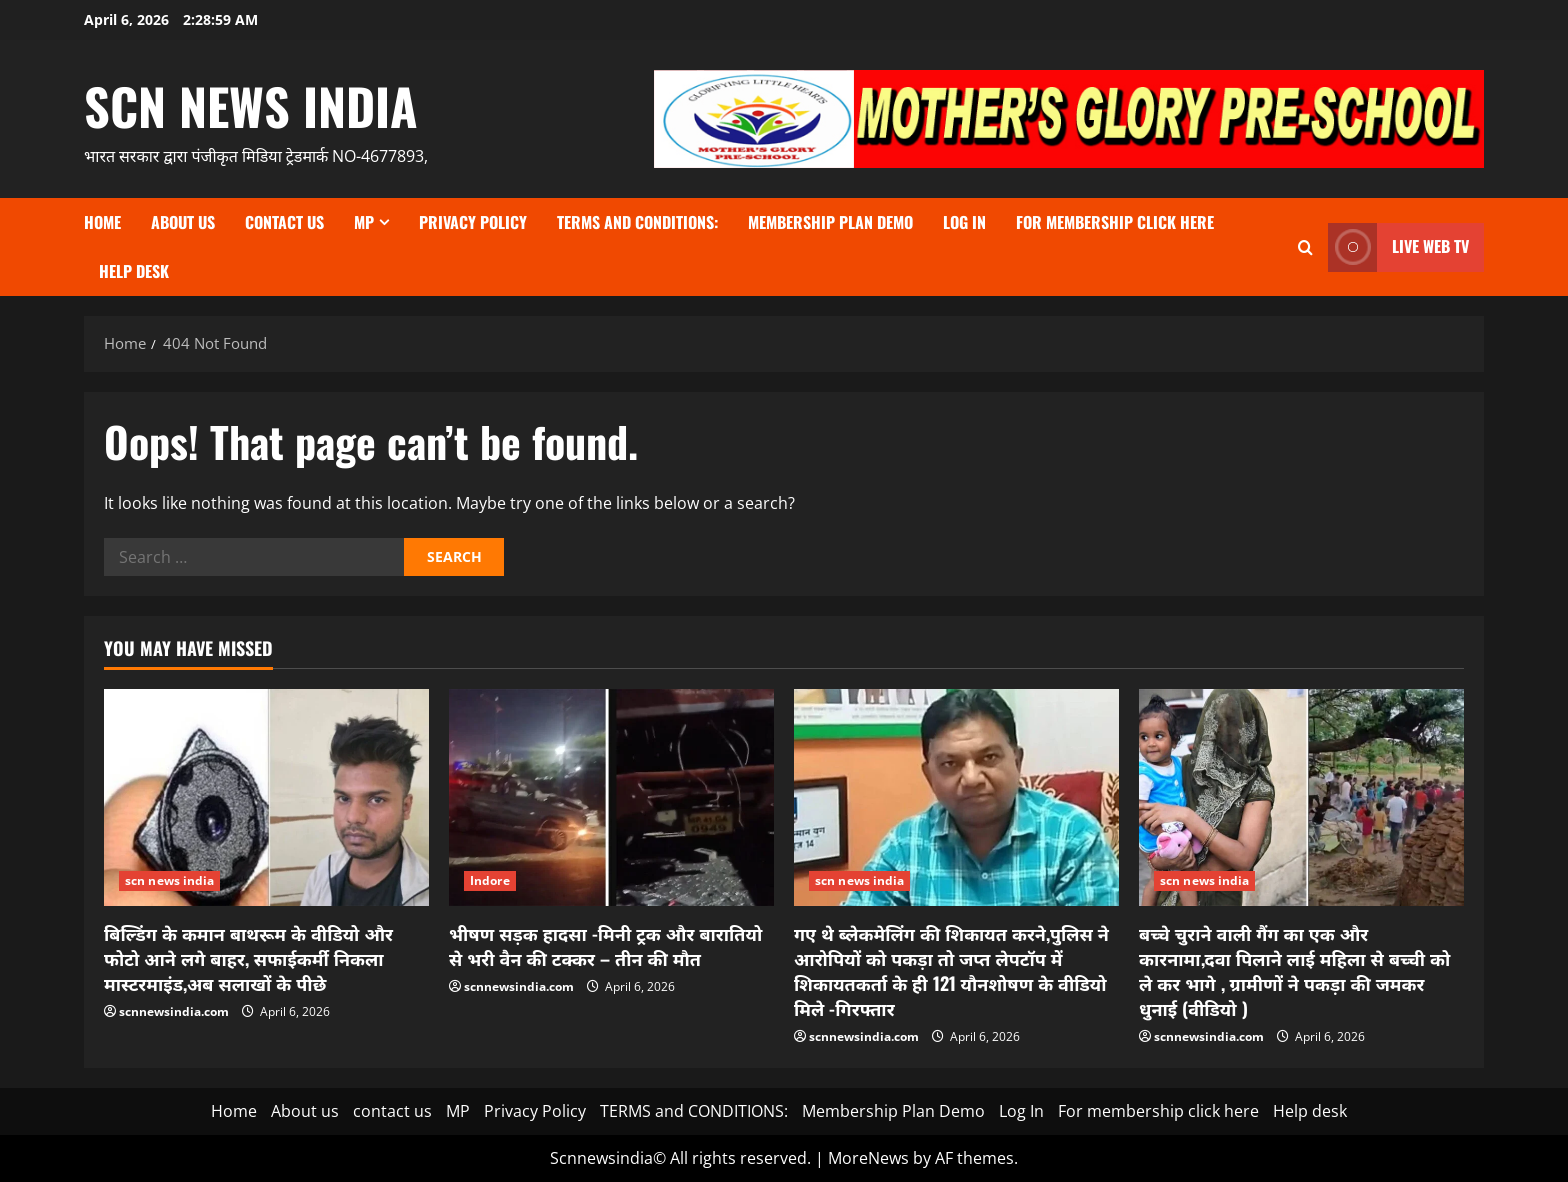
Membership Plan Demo (830, 222)
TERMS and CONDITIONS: (637, 222)
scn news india (251, 105)
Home (102, 222)
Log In (964, 222)
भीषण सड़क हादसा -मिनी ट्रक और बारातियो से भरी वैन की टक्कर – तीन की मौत (605, 945)
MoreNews (868, 1158)
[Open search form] (1305, 247)
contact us (284, 222)
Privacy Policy (473, 222)
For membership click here (1115, 222)
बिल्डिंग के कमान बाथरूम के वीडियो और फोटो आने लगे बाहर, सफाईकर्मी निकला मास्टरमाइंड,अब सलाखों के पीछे (248, 958)
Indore (490, 880)
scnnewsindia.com (174, 1011)
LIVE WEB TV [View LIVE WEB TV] (1398, 247)
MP (364, 222)
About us (183, 222)
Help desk (134, 271)
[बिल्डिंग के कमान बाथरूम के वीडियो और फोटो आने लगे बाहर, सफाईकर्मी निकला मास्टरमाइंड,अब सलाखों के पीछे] (266, 797)
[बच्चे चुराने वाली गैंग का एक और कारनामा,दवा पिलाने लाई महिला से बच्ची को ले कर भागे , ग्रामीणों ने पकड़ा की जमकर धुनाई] (1301, 797)
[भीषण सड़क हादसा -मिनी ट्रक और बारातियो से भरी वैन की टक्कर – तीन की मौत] (611, 797)
